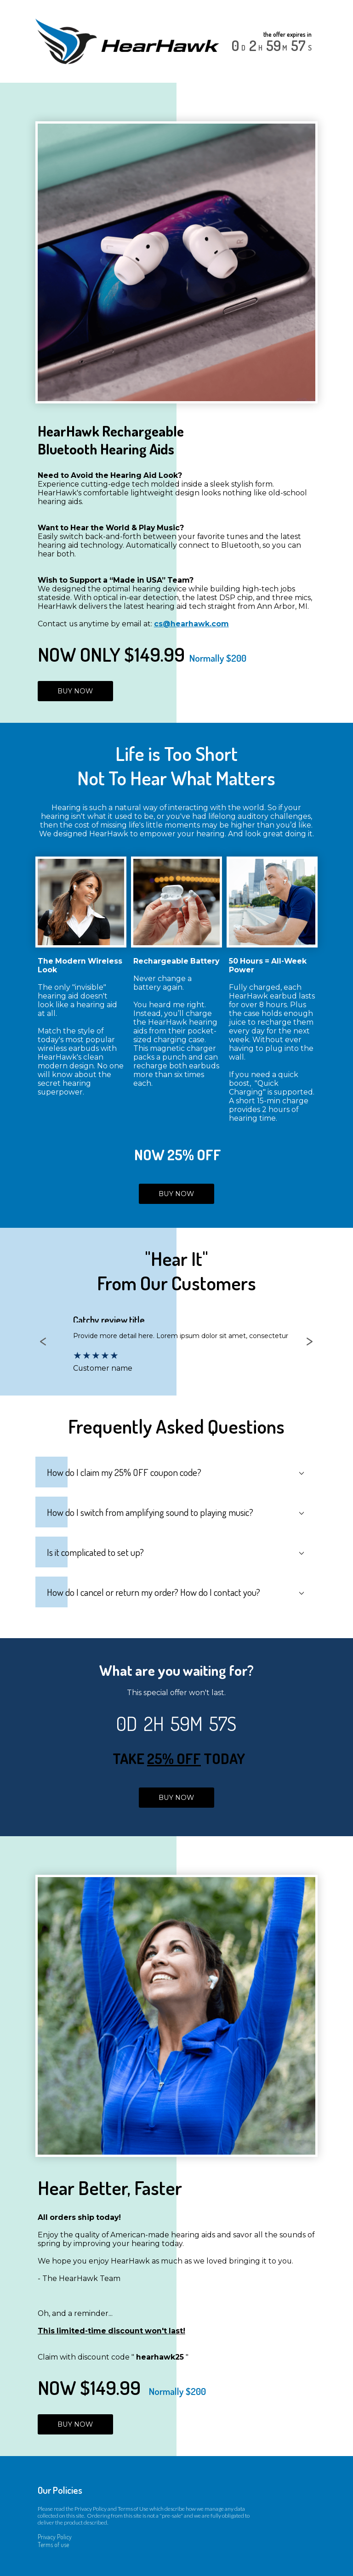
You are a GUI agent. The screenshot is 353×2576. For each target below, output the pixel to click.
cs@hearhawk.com (191, 623)
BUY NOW (75, 691)
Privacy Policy (55, 2537)
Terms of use (53, 2544)
